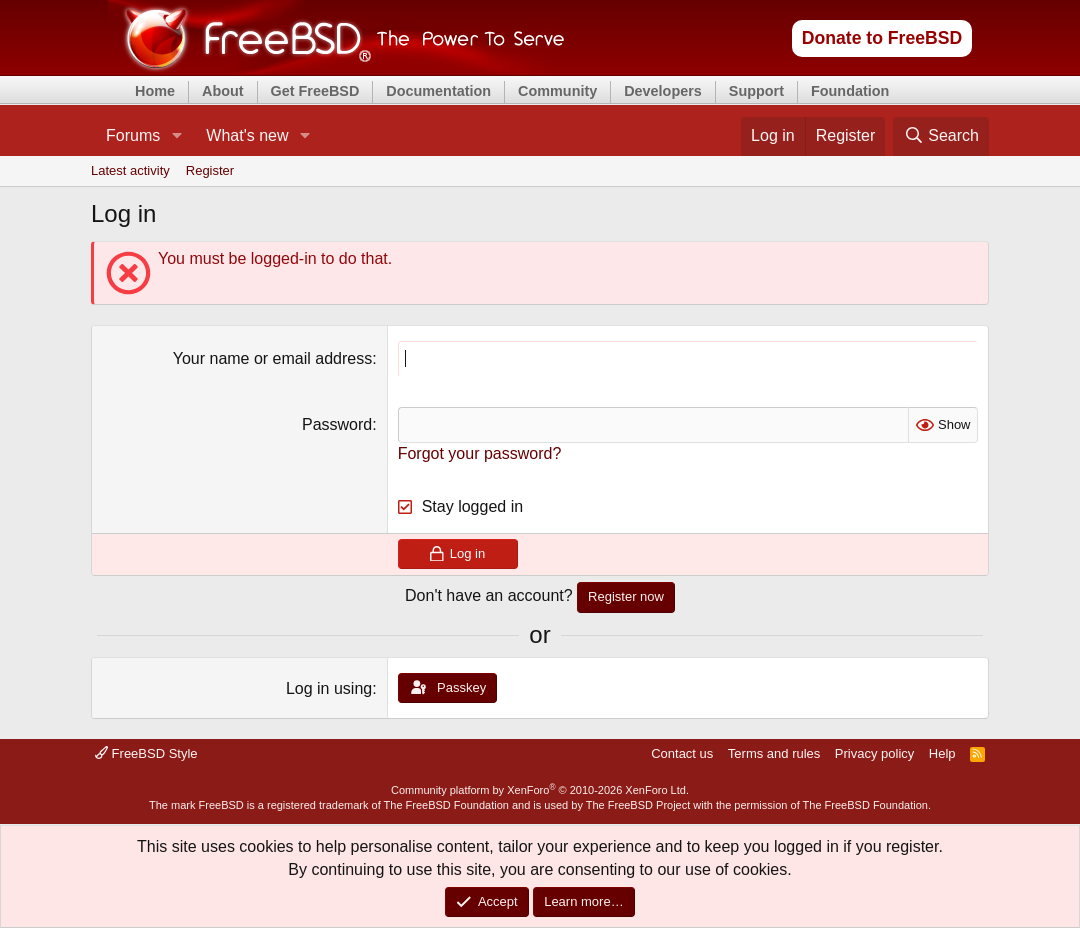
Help (942, 753)
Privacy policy (874, 753)
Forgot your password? (480, 453)
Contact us (682, 753)
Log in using (329, 688)
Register (210, 170)
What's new (247, 135)
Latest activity (130, 170)
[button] (176, 136)
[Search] (941, 136)
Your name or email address (273, 358)
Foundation (850, 91)
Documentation (438, 91)
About (223, 91)
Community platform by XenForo (540, 790)
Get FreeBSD (315, 91)
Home (155, 91)
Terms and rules (774, 753)
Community (557, 91)
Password (337, 424)
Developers (663, 91)
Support (756, 91)
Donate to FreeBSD (882, 38)
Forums (133, 135)
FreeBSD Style (146, 753)
